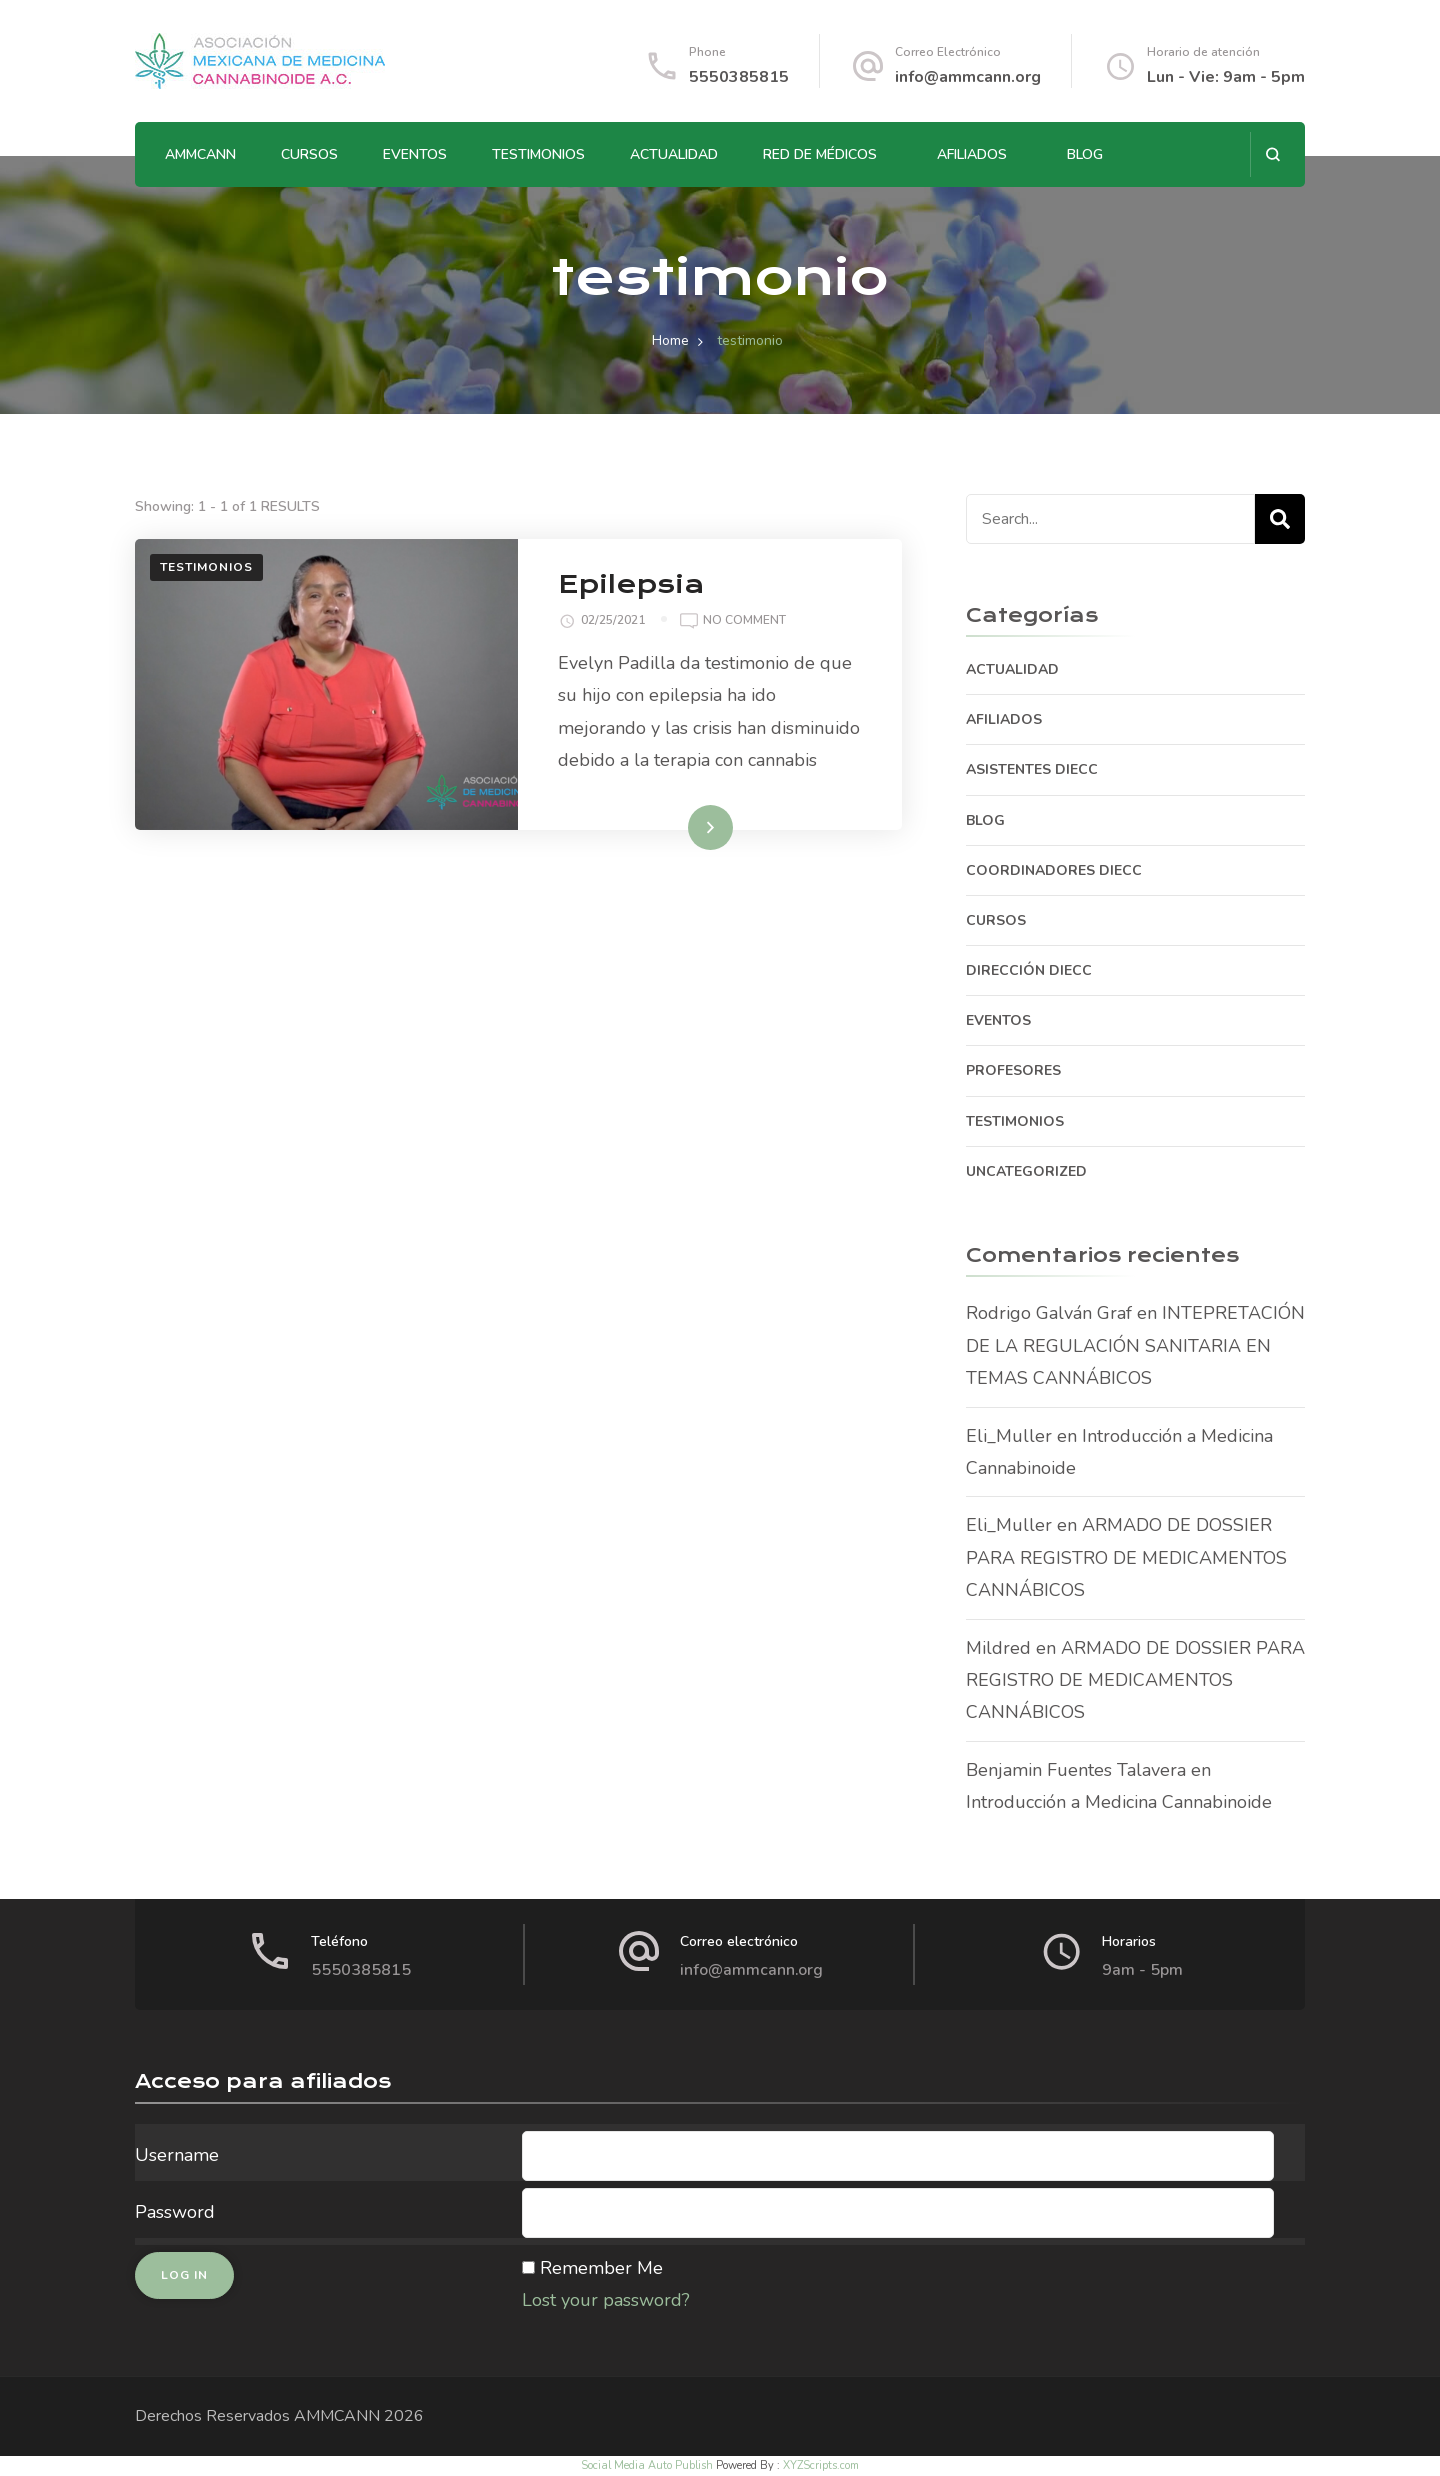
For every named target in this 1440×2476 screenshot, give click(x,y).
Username (177, 2155)
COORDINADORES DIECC (1054, 870)
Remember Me (601, 2268)
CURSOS (309, 154)
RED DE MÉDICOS (820, 154)
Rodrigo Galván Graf (1049, 1313)
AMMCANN (200, 154)
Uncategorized (1026, 1171)
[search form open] (1272, 154)
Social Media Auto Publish (647, 2465)
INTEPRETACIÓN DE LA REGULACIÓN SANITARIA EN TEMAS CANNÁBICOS (1135, 1345)
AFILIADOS (972, 154)
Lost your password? (606, 2300)
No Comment (744, 621)
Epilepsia (631, 584)
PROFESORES (1013, 1070)
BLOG (1085, 154)
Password (175, 2212)
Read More (678, 826)
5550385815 (739, 77)
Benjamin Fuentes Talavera (1076, 1770)
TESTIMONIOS (538, 154)
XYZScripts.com (821, 2465)
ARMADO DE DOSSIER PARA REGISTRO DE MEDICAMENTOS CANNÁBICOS (1126, 1557)
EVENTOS (415, 154)
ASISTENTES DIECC (1032, 769)
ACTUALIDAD (674, 154)
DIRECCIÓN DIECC (1029, 970)
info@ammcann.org (968, 77)
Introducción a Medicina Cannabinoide (1119, 1802)
